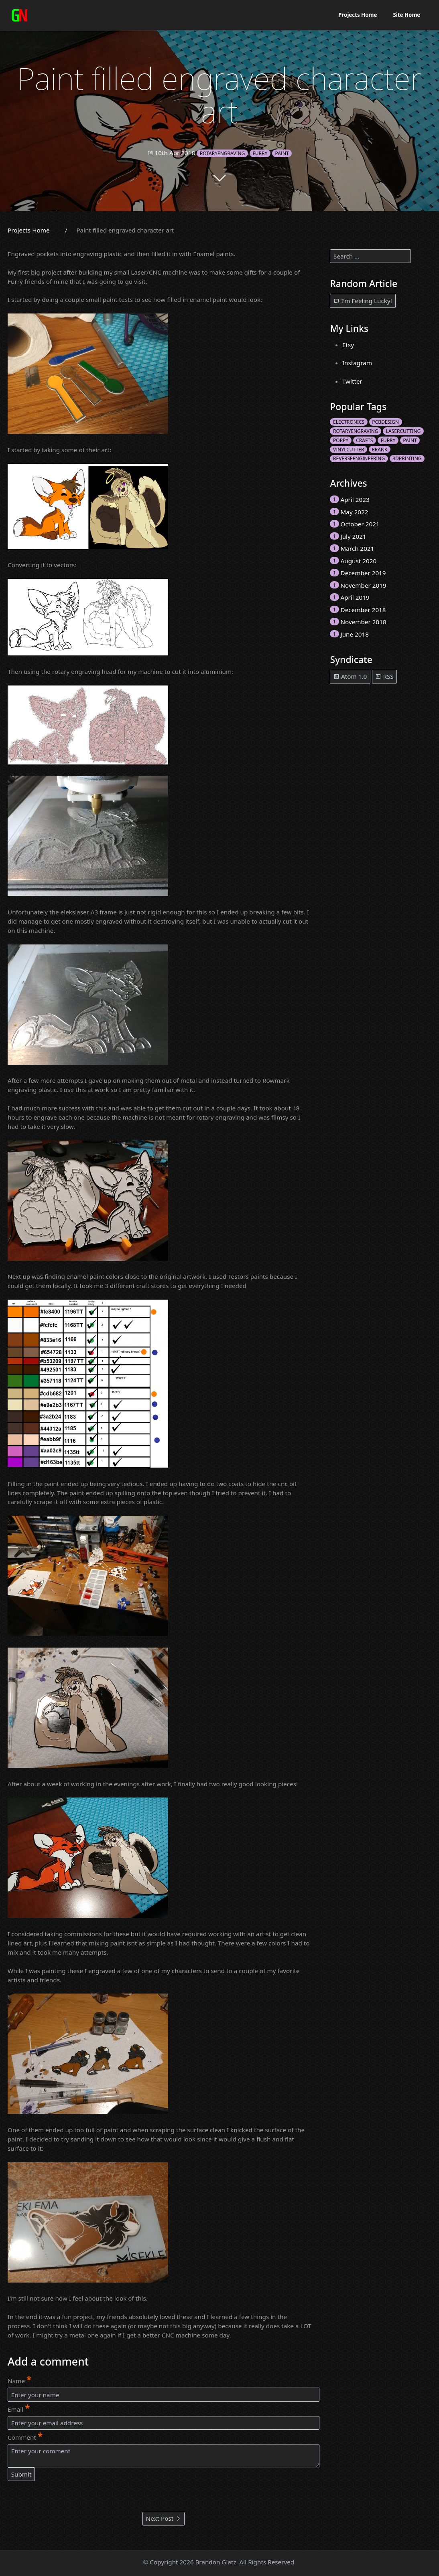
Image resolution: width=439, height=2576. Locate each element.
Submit (21, 2474)
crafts (364, 440)
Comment (25, 2436)
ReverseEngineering (359, 458)
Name (19, 2380)
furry (260, 153)
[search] (370, 256)
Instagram (357, 363)
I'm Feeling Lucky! (362, 301)
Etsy (348, 345)
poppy (340, 440)
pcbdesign (385, 422)
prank (380, 449)
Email (19, 2408)
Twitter (352, 381)
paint (282, 153)
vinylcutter (348, 449)
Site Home (406, 15)
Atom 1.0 (350, 676)
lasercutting (403, 431)
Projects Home (357, 15)
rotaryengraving (222, 153)
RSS (384, 676)
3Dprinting (406, 458)
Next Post (163, 2518)
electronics (348, 422)
